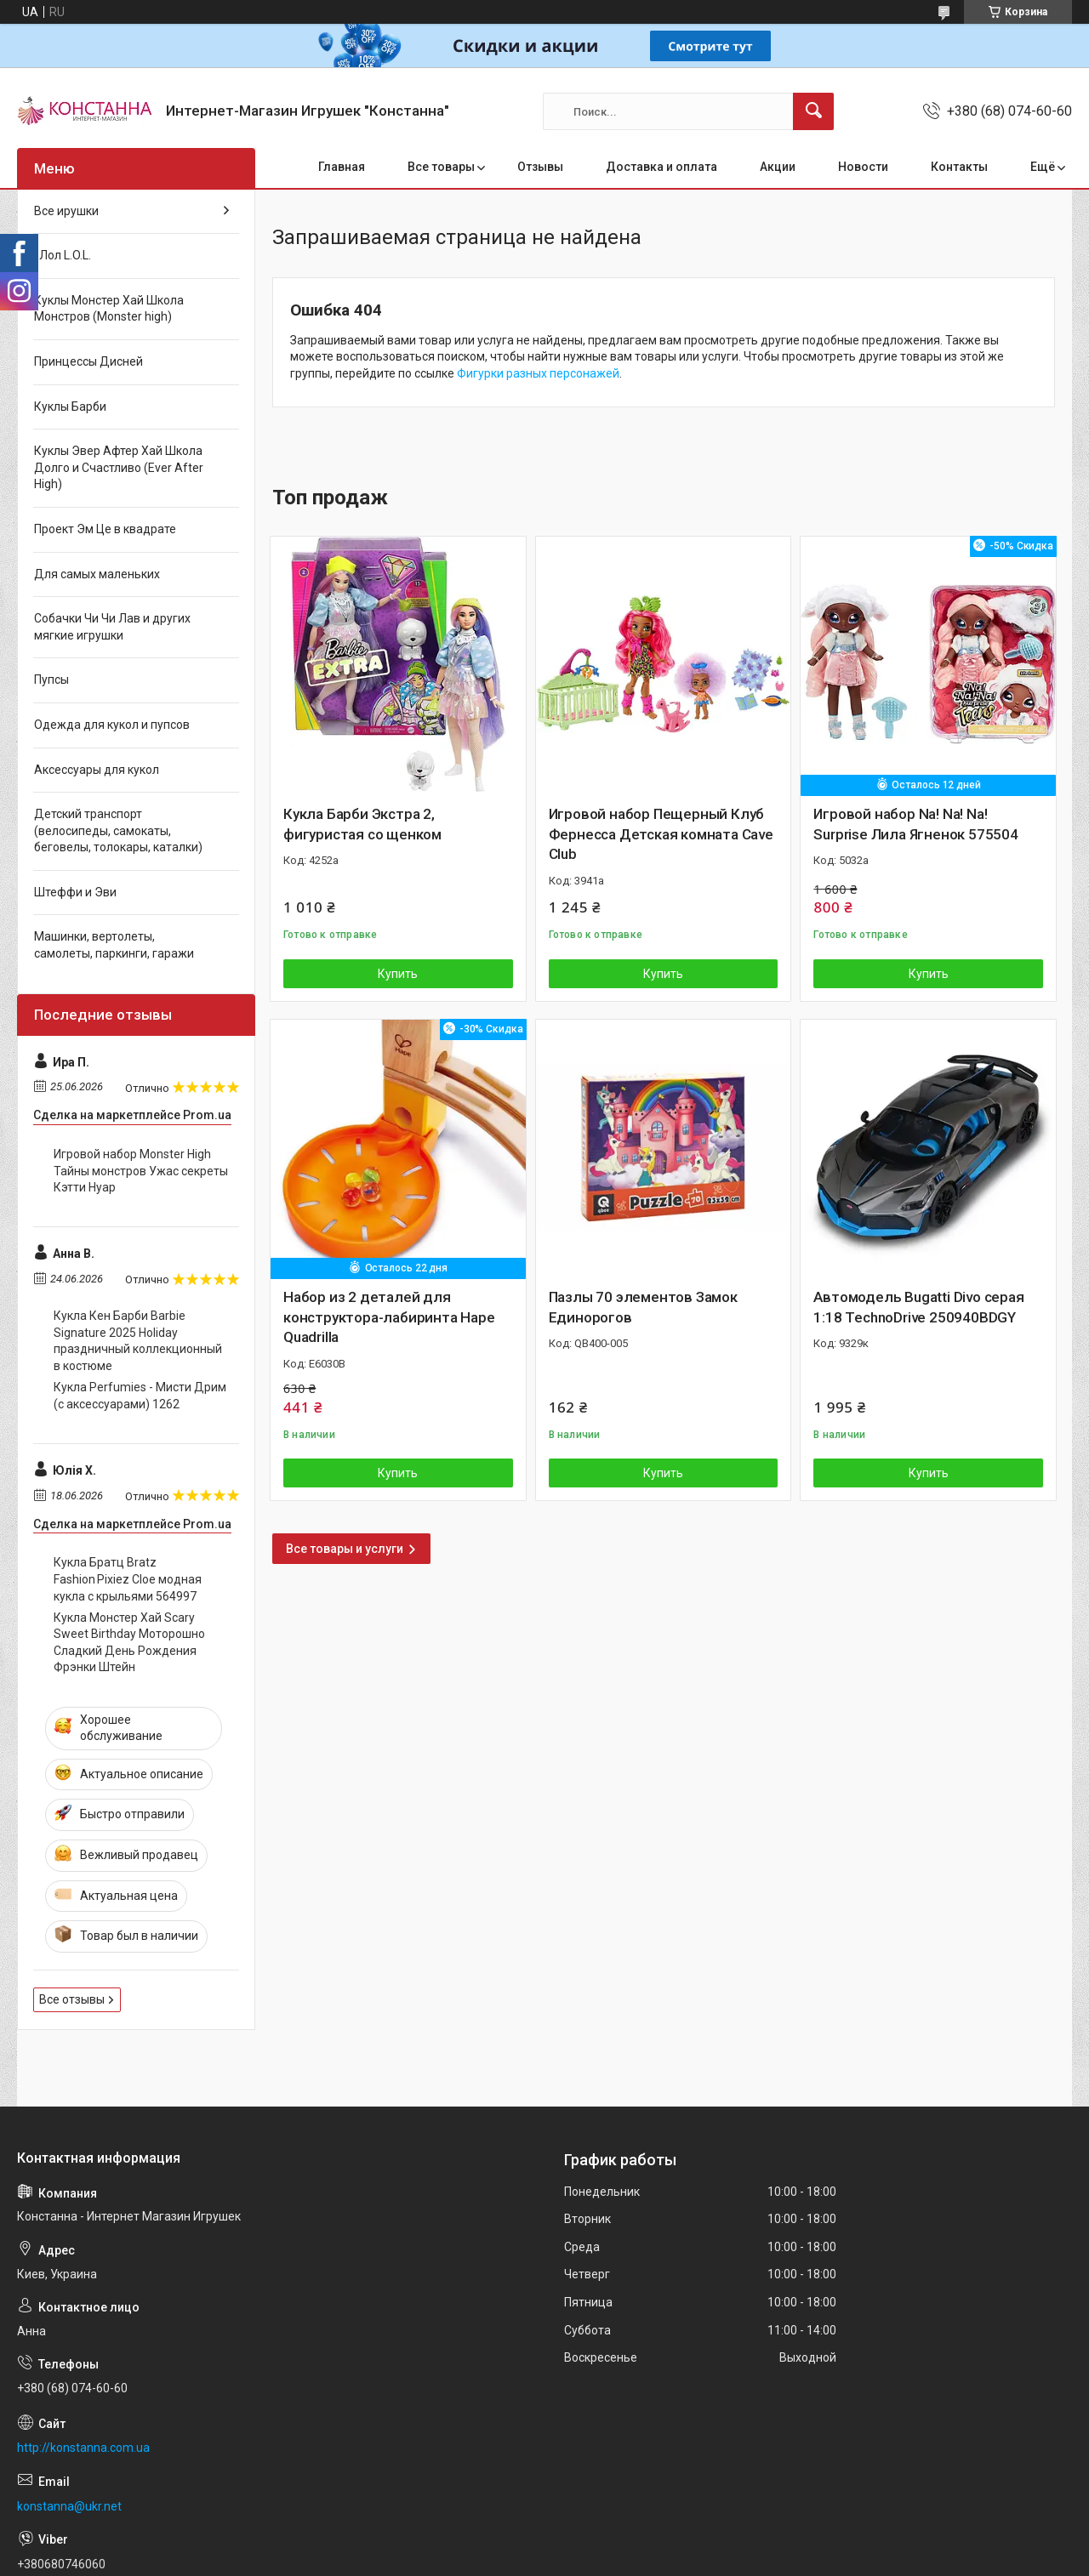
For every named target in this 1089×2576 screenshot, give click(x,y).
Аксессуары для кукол (96, 769)
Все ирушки (66, 211)
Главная (341, 166)
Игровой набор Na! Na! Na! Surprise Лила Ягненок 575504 (915, 824)
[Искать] (813, 111)
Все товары (441, 166)
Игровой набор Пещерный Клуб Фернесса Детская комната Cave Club (661, 834)
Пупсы (51, 679)
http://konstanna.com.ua (83, 2447)
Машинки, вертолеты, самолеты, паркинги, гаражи (114, 945)
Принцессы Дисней (88, 361)
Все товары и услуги (344, 1548)
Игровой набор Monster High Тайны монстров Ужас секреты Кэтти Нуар (141, 1170)
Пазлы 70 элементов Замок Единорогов (643, 1307)
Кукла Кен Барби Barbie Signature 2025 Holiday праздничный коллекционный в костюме (138, 1341)
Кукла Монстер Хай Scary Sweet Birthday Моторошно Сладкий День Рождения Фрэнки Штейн (129, 1643)
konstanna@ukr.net (69, 2506)
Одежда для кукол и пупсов (112, 724)
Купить (398, 974)
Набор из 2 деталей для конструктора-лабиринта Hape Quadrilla (389, 1317)
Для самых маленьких (97, 574)
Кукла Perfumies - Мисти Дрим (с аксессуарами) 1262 (140, 1395)
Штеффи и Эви (75, 892)
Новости (863, 166)
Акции (777, 166)
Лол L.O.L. (62, 255)
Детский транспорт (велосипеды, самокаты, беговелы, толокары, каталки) (118, 830)
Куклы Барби (70, 406)
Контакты (959, 166)
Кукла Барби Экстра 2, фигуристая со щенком (362, 824)
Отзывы (540, 166)
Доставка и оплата (661, 166)
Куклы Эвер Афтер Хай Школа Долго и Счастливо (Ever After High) (118, 467)
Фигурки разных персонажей (538, 373)
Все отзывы (72, 1999)
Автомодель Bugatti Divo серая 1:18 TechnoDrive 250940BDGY (918, 1307)
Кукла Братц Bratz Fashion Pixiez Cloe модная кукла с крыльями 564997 (128, 1578)
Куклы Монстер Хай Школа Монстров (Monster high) (109, 308)
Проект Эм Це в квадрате (105, 529)
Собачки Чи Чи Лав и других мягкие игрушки (112, 626)
